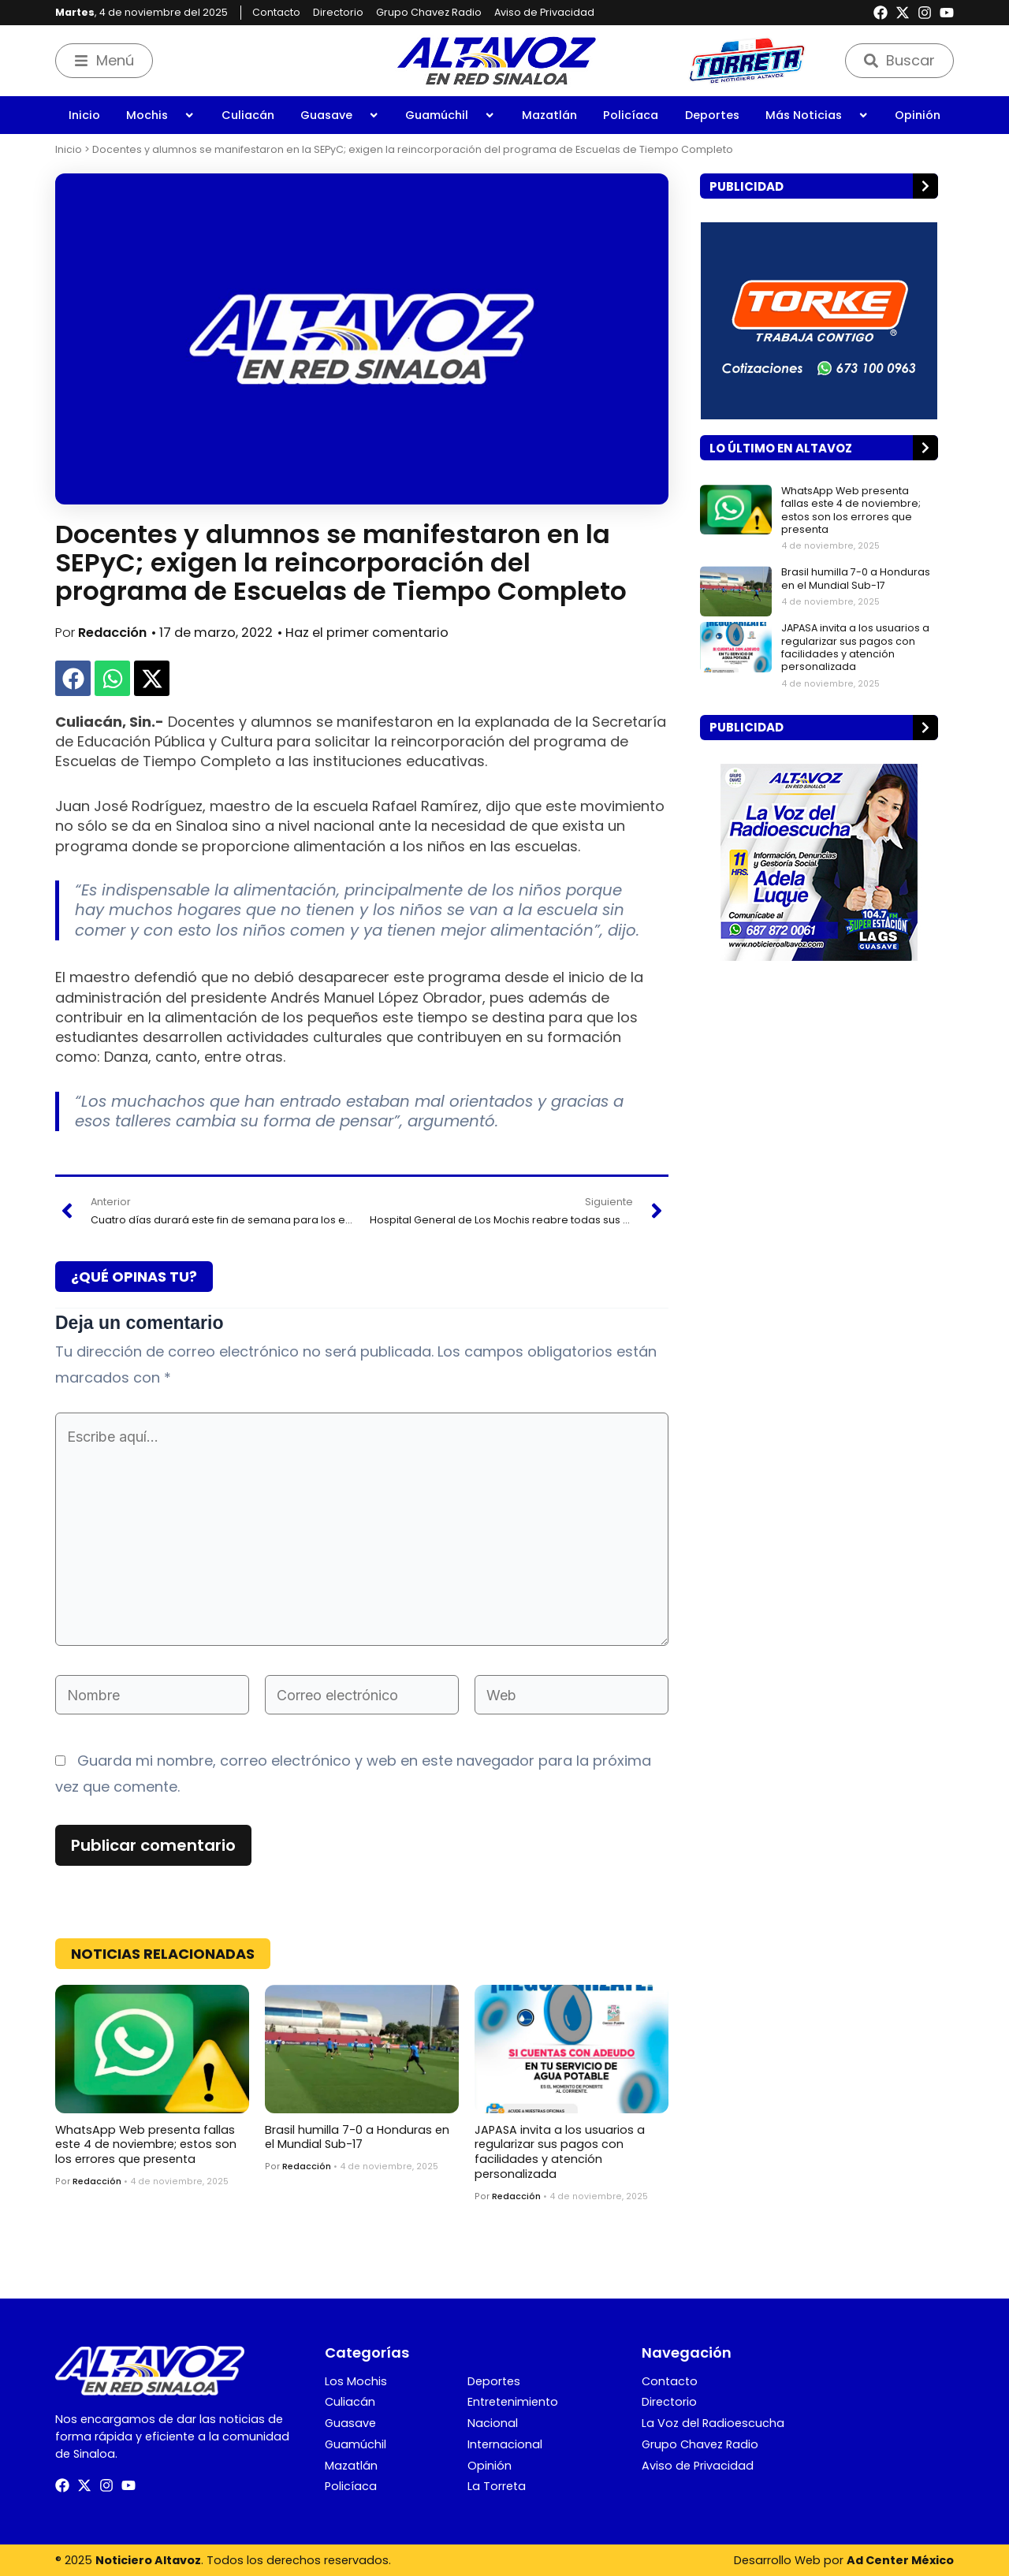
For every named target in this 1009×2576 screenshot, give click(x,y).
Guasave (339, 115)
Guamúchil (450, 115)
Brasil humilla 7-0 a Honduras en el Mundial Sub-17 (357, 2137)
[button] (73, 678)
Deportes (712, 115)
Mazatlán (549, 115)
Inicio (84, 115)
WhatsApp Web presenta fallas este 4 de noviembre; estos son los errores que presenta (145, 2144)
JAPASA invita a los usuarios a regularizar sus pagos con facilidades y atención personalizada (560, 2152)
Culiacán (248, 115)
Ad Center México (900, 2560)
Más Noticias (817, 115)
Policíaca (630, 115)
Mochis (160, 115)
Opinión (917, 115)
